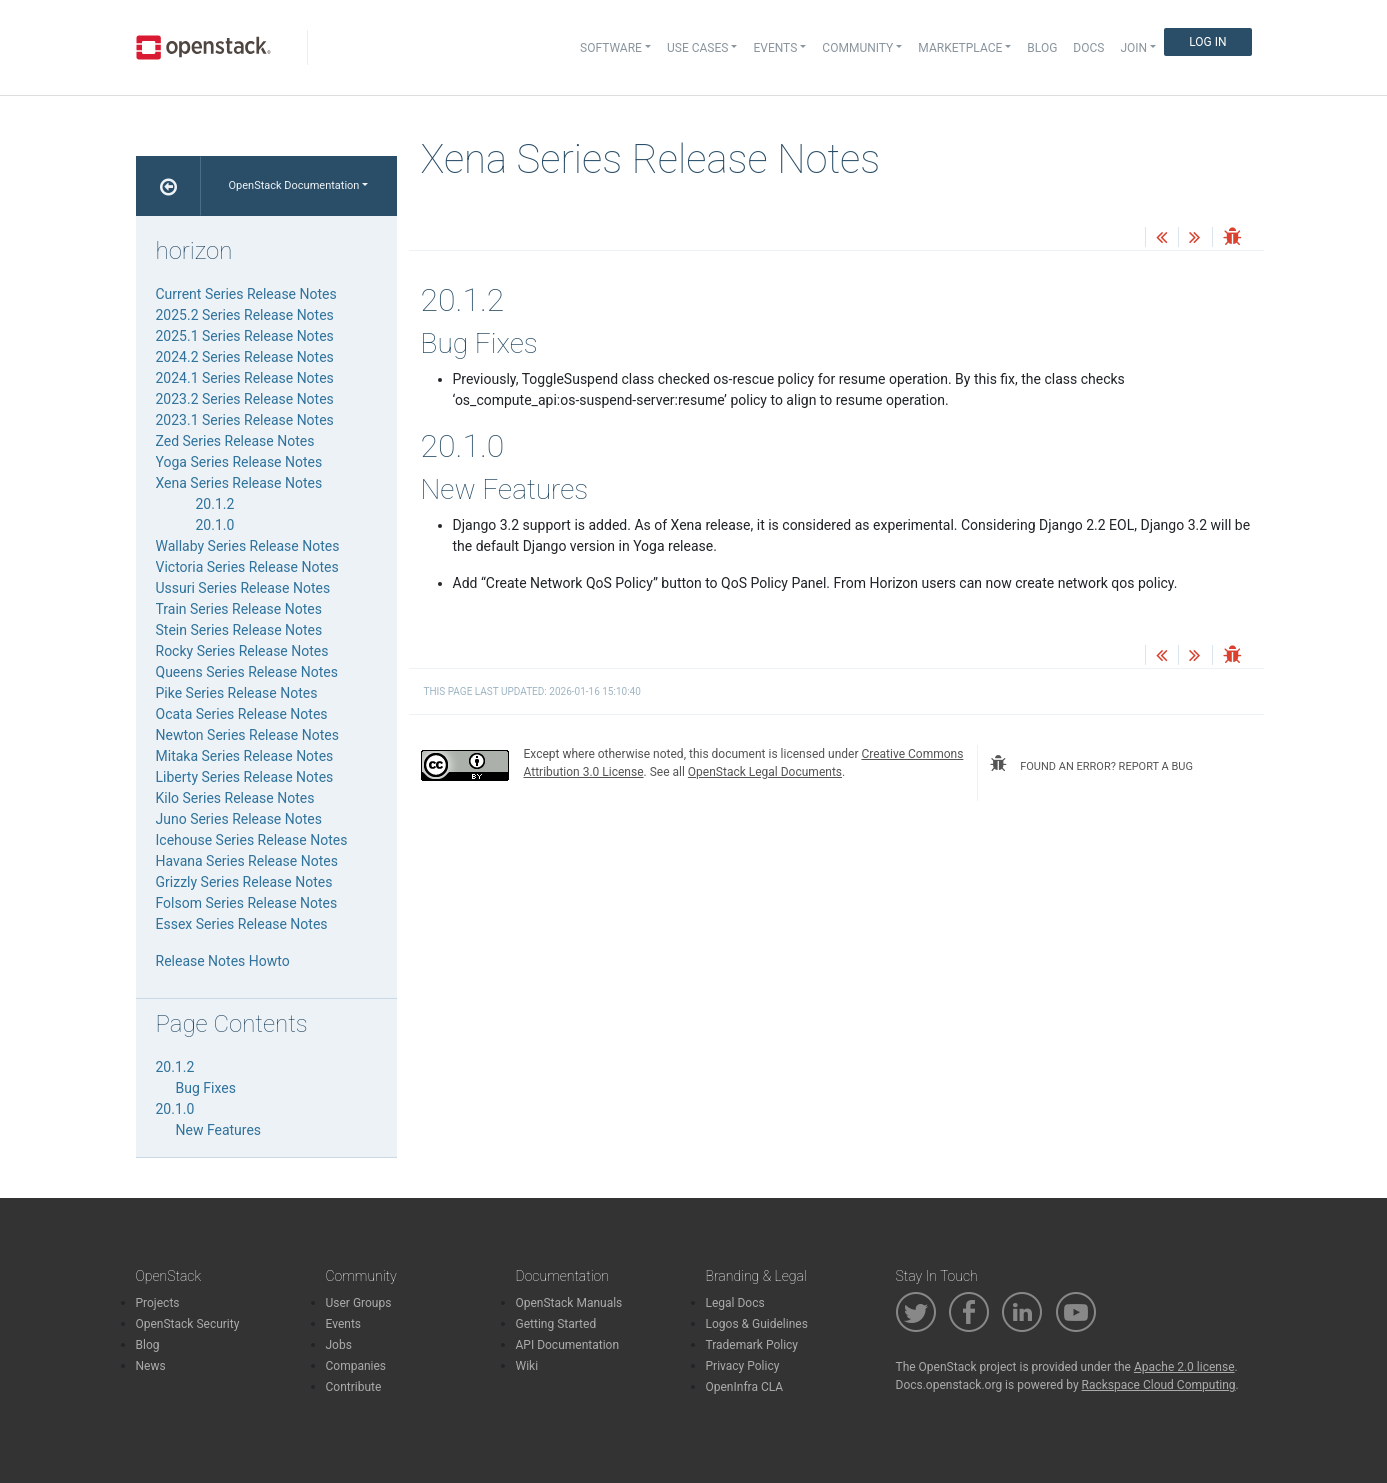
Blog (1042, 48)
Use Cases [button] (697, 48)
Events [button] (775, 48)
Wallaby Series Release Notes (248, 546)
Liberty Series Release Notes (245, 777)
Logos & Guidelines (757, 1324)
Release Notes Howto (223, 961)
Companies (356, 1366)
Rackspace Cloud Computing (1159, 1385)
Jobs (339, 1345)
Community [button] (857, 48)
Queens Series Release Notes (247, 672)
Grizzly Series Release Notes (244, 882)
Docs (1088, 48)
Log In (1207, 42)
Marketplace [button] (960, 48)
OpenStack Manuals (569, 1303)
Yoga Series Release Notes (239, 462)
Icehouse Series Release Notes (252, 840)
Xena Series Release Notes (239, 483)
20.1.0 (215, 525)
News (151, 1366)
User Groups (359, 1303)
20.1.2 (215, 504)
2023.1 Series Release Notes (245, 420)
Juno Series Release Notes (239, 819)
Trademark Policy (752, 1345)
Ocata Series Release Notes (242, 714)
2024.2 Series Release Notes (245, 357)
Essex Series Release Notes (242, 924)
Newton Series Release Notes (247, 735)
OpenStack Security (188, 1324)
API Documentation (568, 1345)
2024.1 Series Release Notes (245, 378)
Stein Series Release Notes (239, 630)
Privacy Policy (743, 1366)
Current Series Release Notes (246, 294)
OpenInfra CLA (745, 1387)
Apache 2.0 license (1184, 1367)
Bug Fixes (206, 1088)
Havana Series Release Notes (247, 861)
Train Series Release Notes (239, 609)
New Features (219, 1130)
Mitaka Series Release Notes (245, 756)
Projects (158, 1303)
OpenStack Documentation (294, 185)
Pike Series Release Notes (237, 693)
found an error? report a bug (1091, 764)
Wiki (527, 1366)
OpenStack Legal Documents (765, 772)
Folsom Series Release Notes (247, 903)
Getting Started (556, 1324)
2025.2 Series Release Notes (245, 315)
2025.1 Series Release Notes (245, 336)
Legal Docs (735, 1303)
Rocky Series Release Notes (242, 651)
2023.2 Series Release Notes (245, 399)
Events (344, 1324)
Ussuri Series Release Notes (243, 588)
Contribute (354, 1387)
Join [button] (1133, 48)
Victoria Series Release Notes (247, 567)
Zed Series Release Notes (235, 441)
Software (611, 48)
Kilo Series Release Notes (235, 798)
